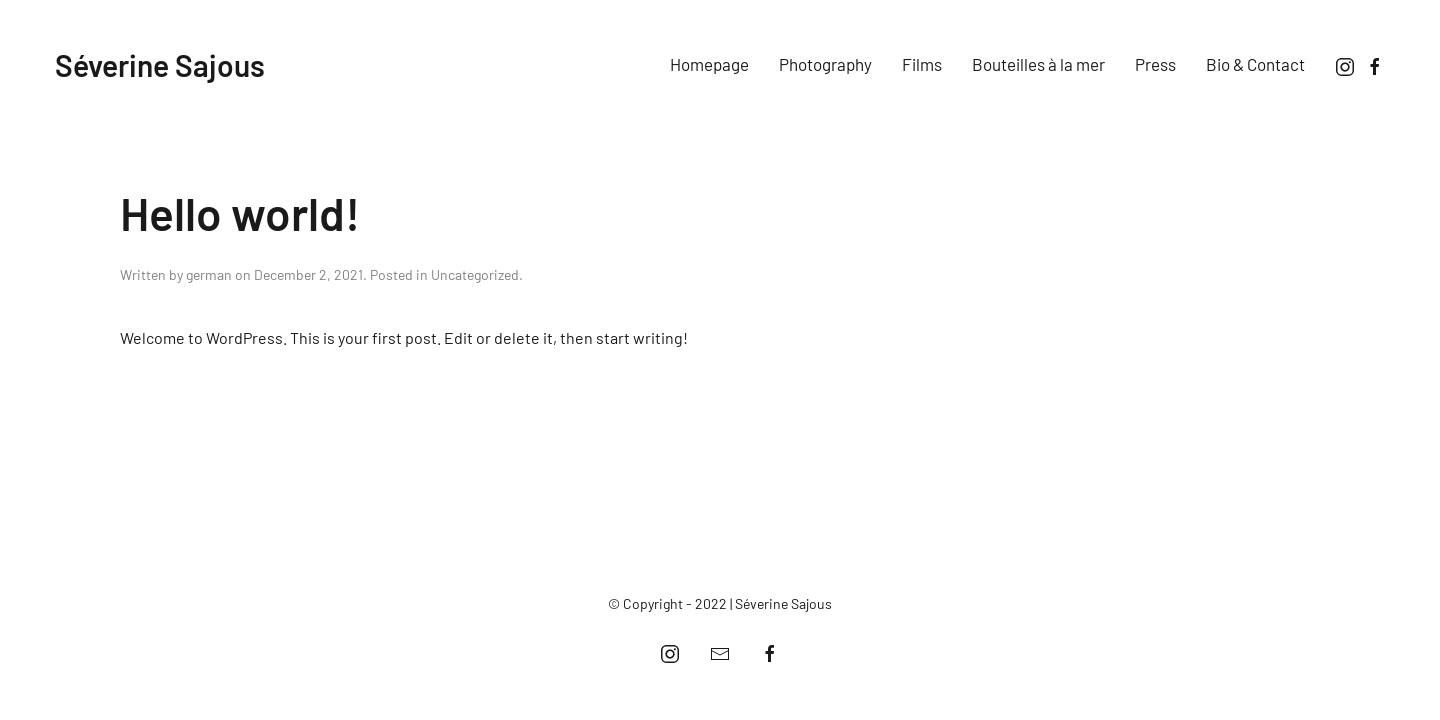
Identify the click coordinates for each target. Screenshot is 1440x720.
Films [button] (922, 64)
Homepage (709, 64)
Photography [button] (825, 64)
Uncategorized (475, 274)
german (209, 274)
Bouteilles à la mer (1038, 64)
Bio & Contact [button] (1255, 64)
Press (1155, 64)
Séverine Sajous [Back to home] (160, 65)
